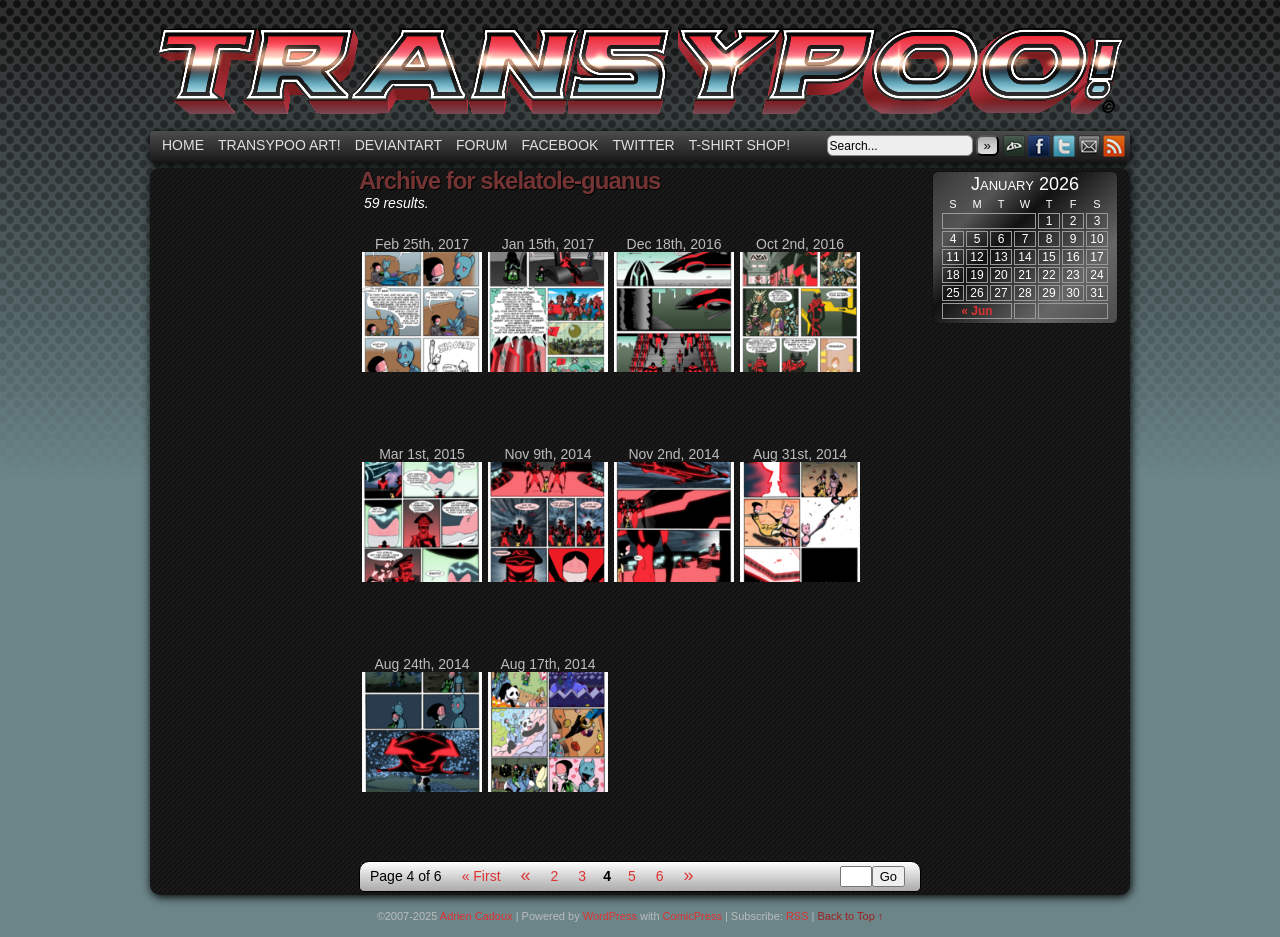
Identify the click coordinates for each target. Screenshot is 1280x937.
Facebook (559, 145)
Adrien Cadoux (476, 916)
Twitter (643, 145)
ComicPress (692, 916)
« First (481, 876)
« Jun (976, 311)
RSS (1114, 145)
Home (183, 145)
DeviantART (1014, 145)
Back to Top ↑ (851, 916)
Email (1089, 145)
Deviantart (398, 145)
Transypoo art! (279, 145)
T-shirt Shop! (739, 145)
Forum (481, 145)
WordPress (610, 916)
